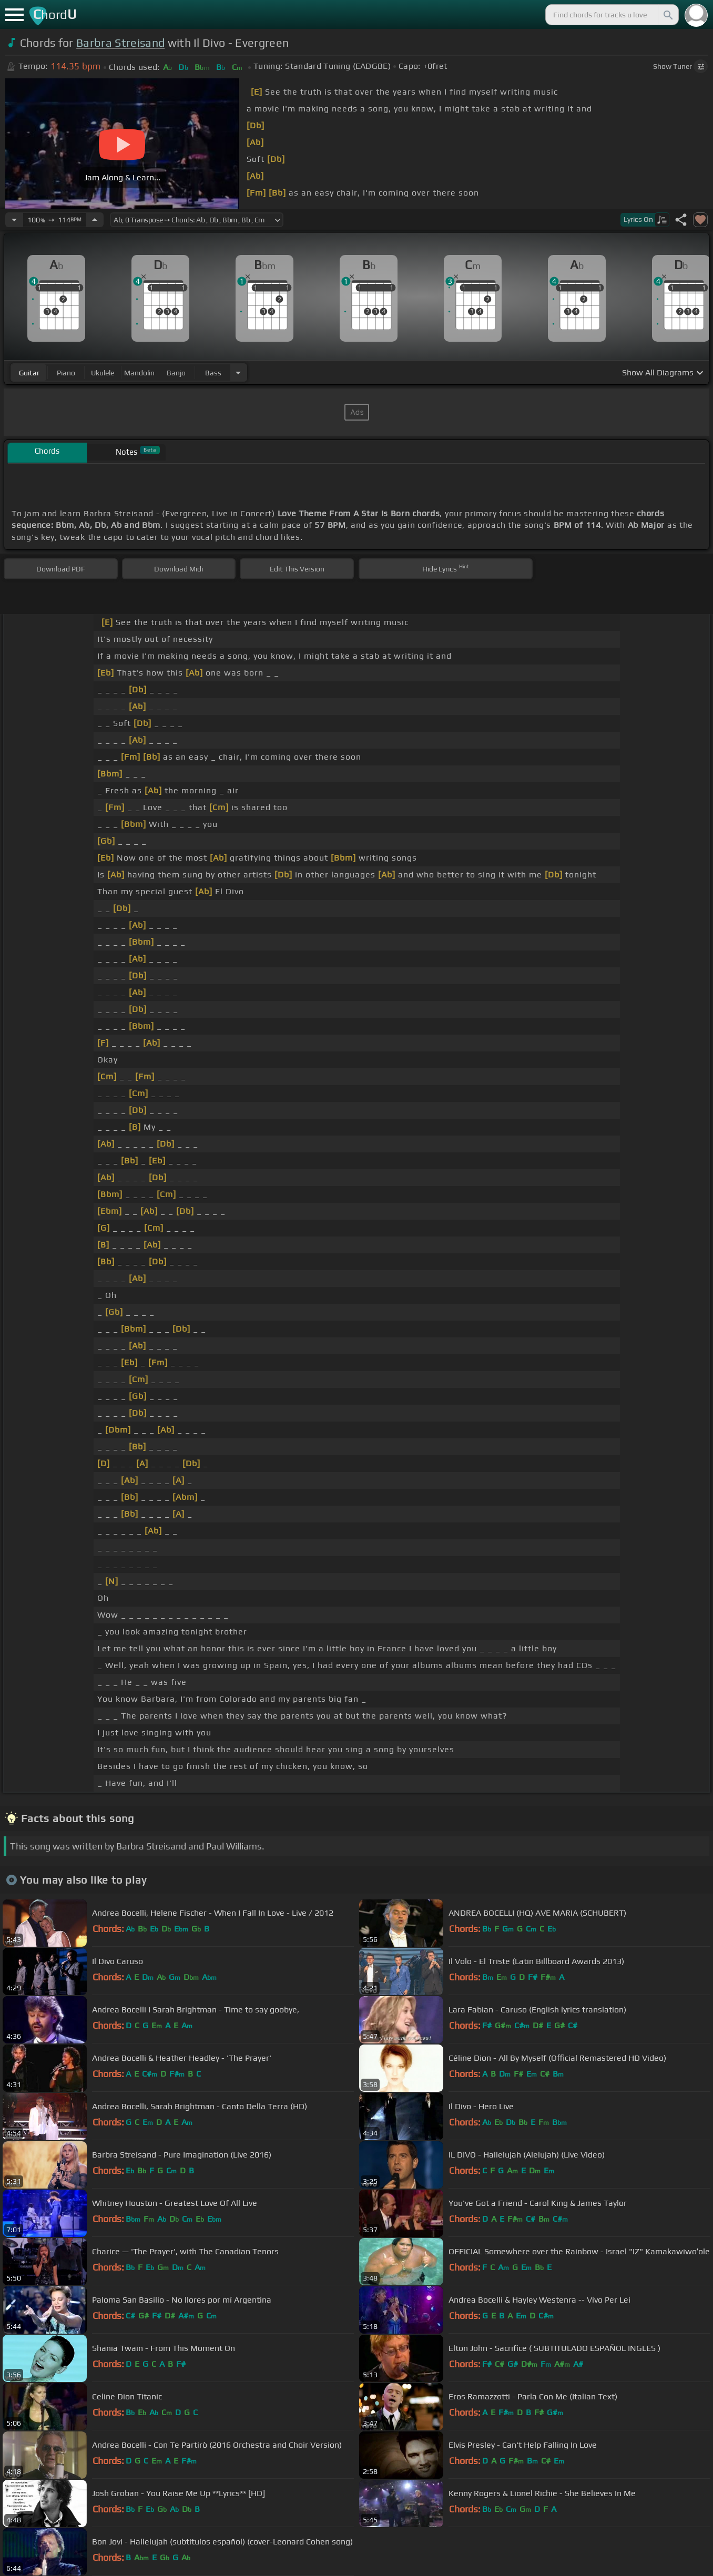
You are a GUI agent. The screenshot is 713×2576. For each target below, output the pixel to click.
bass (213, 373)
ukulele (102, 373)
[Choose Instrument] (238, 372)
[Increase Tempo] (95, 219)
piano (66, 373)
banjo (176, 373)
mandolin (139, 373)
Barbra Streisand (120, 42)
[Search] (667, 14)
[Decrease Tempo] (14, 219)
